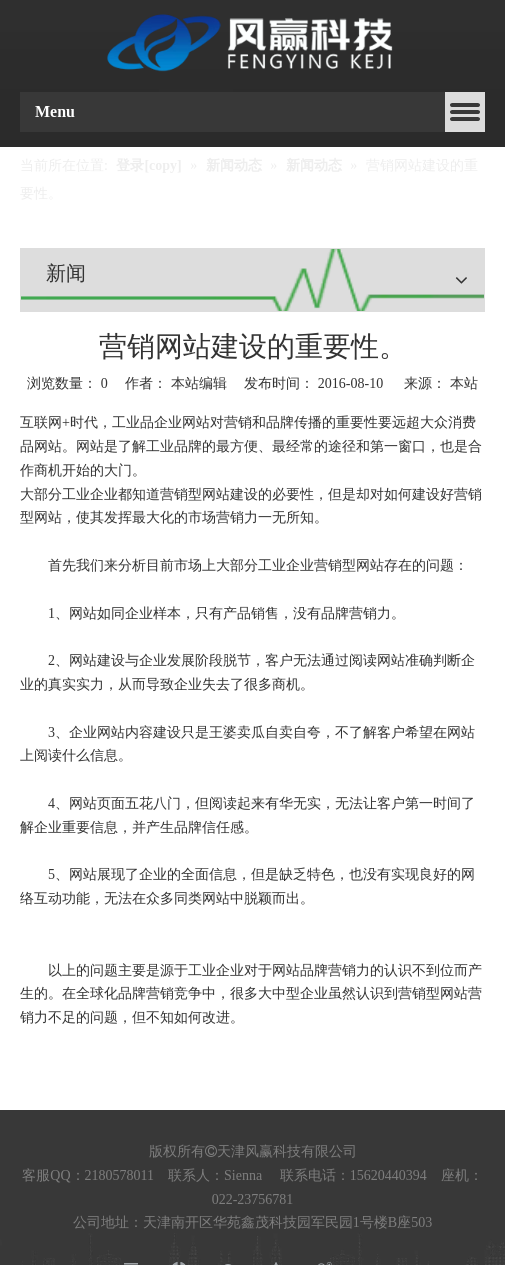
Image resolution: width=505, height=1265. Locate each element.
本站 (464, 383)
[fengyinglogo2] (252, 43)
